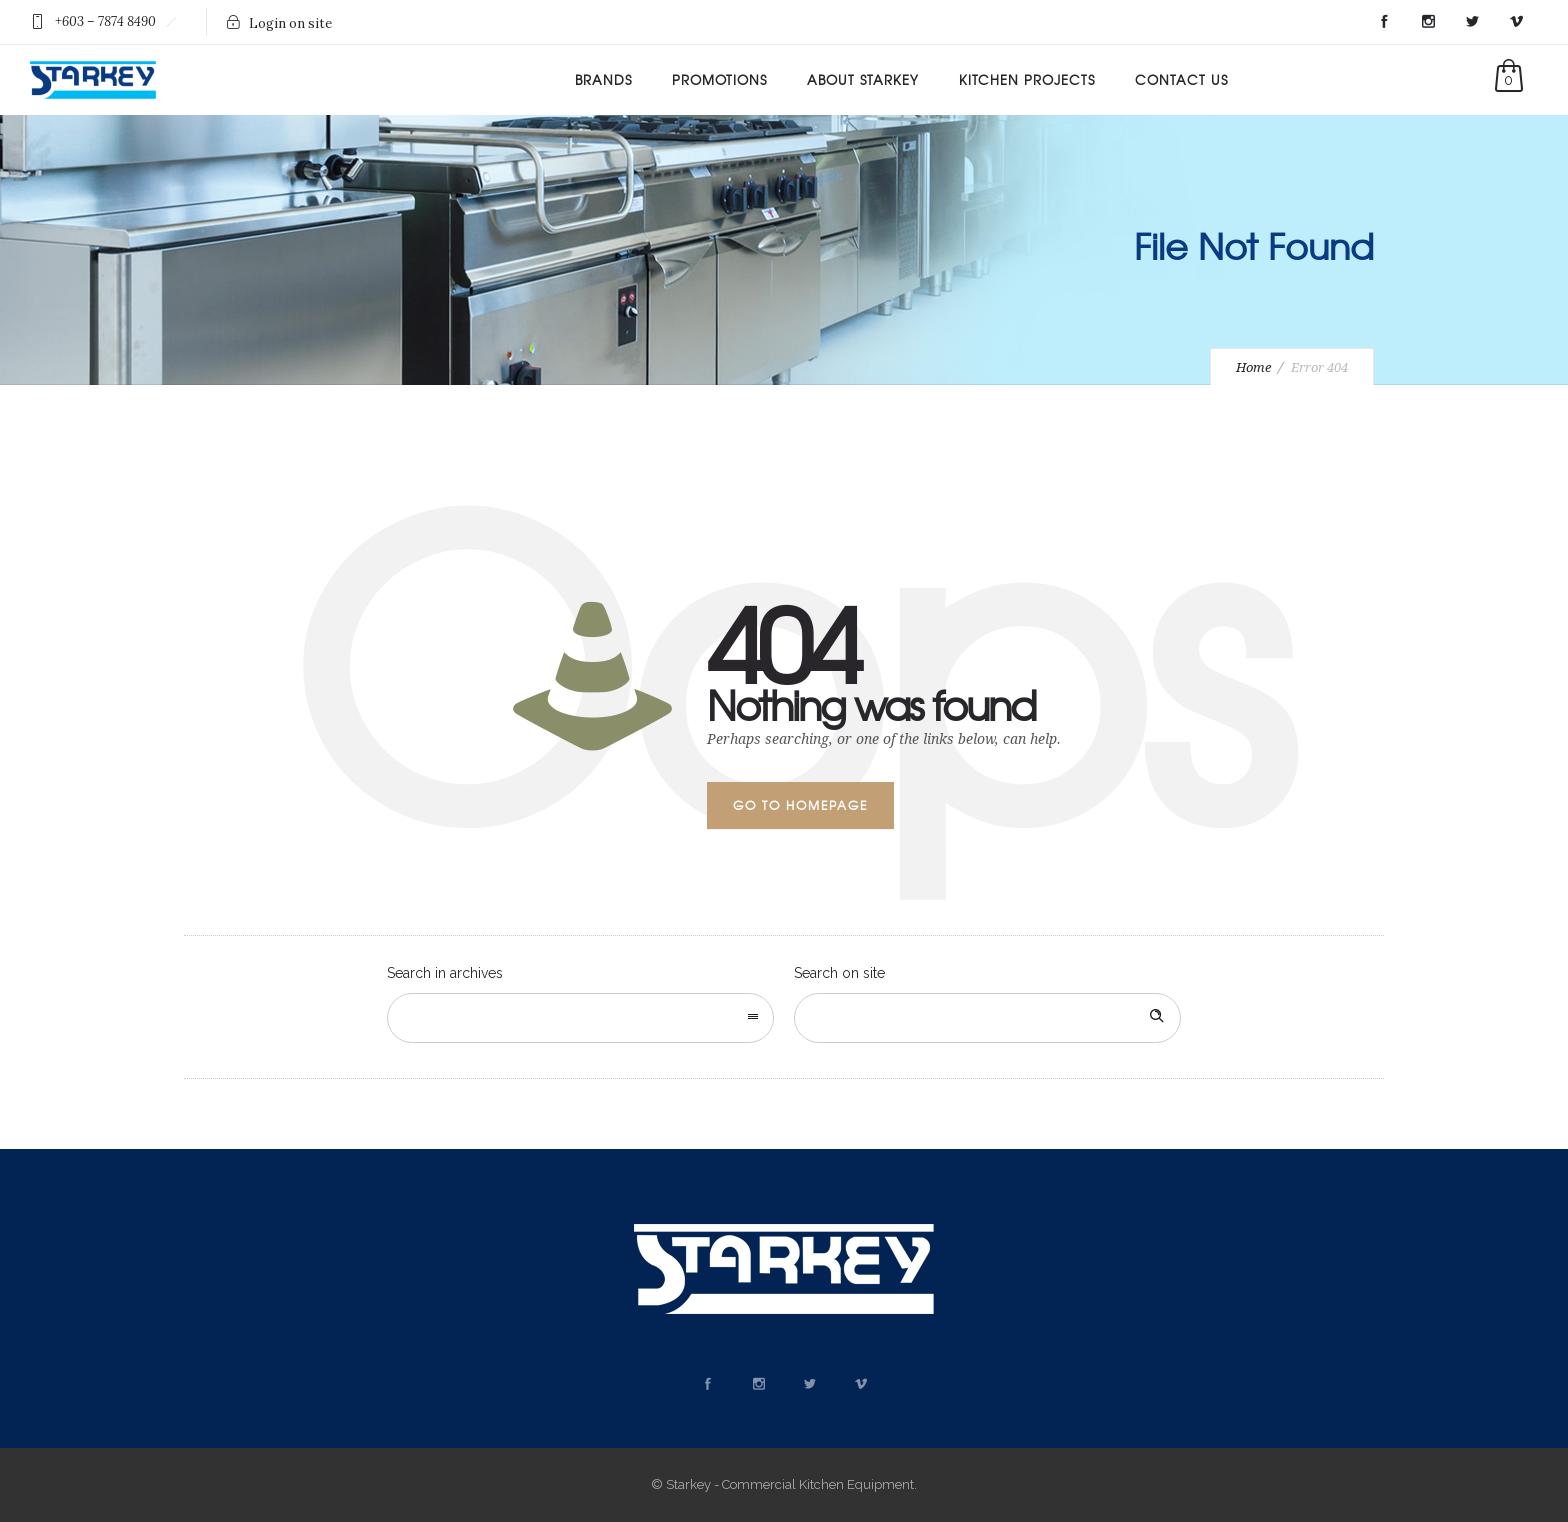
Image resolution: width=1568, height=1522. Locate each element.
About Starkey (863, 79)
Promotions (719, 79)
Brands (603, 79)
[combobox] (580, 1018)
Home (1253, 367)
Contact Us (1181, 79)
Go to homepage (800, 805)
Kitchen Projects (1027, 79)
